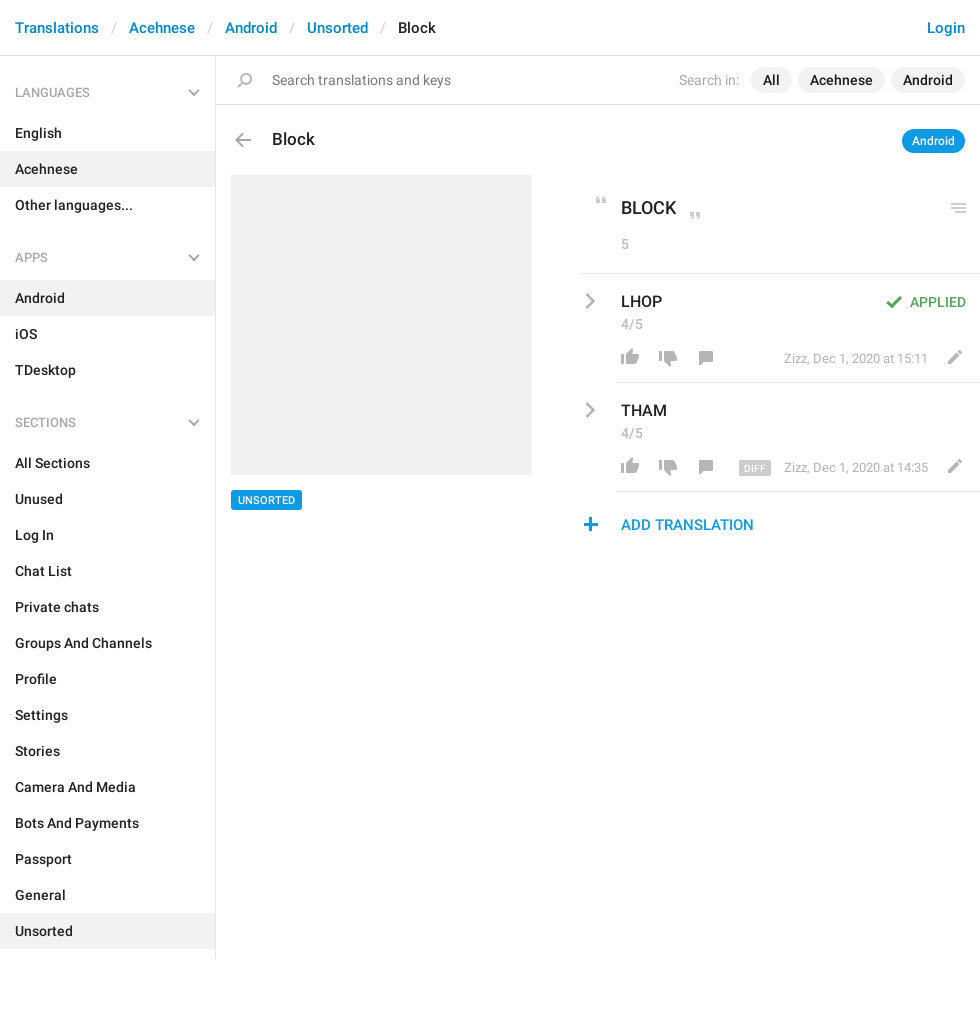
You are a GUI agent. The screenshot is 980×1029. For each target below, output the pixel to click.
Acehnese (162, 28)
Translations (57, 28)
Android (251, 28)
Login (946, 28)
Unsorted (337, 28)
